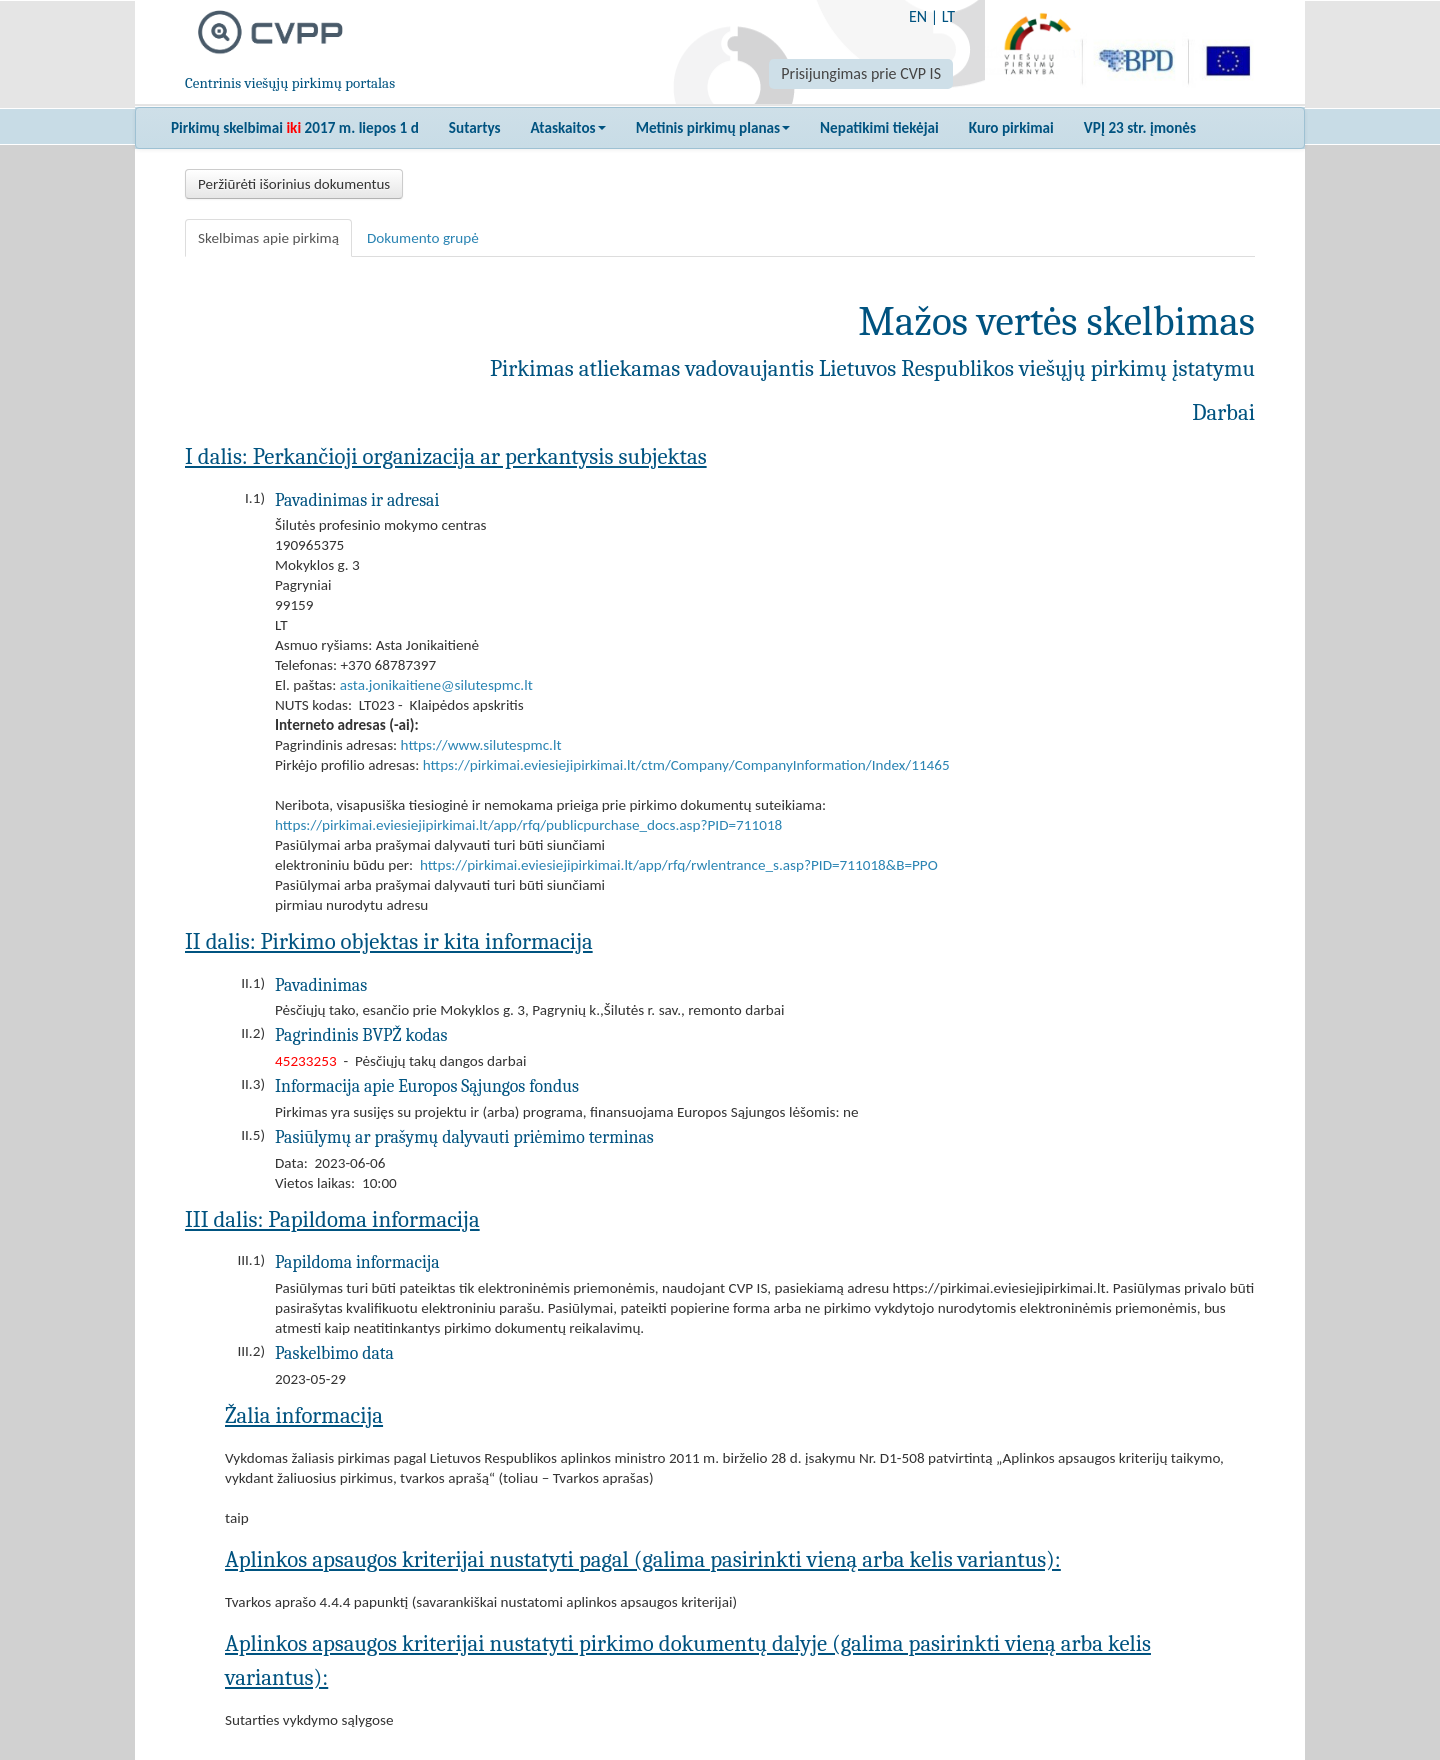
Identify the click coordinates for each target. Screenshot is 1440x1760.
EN (918, 16)
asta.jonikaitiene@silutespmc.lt (436, 685)
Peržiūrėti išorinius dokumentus (294, 184)
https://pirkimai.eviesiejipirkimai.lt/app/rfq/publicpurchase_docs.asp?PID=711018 (528, 825)
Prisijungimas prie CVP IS (861, 73)
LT (948, 16)
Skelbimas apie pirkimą (268, 238)
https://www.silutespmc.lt (481, 745)
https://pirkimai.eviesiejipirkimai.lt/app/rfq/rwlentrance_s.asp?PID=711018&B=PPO (679, 865)
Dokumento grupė (423, 238)
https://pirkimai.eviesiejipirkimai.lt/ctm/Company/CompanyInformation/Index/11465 (686, 765)
